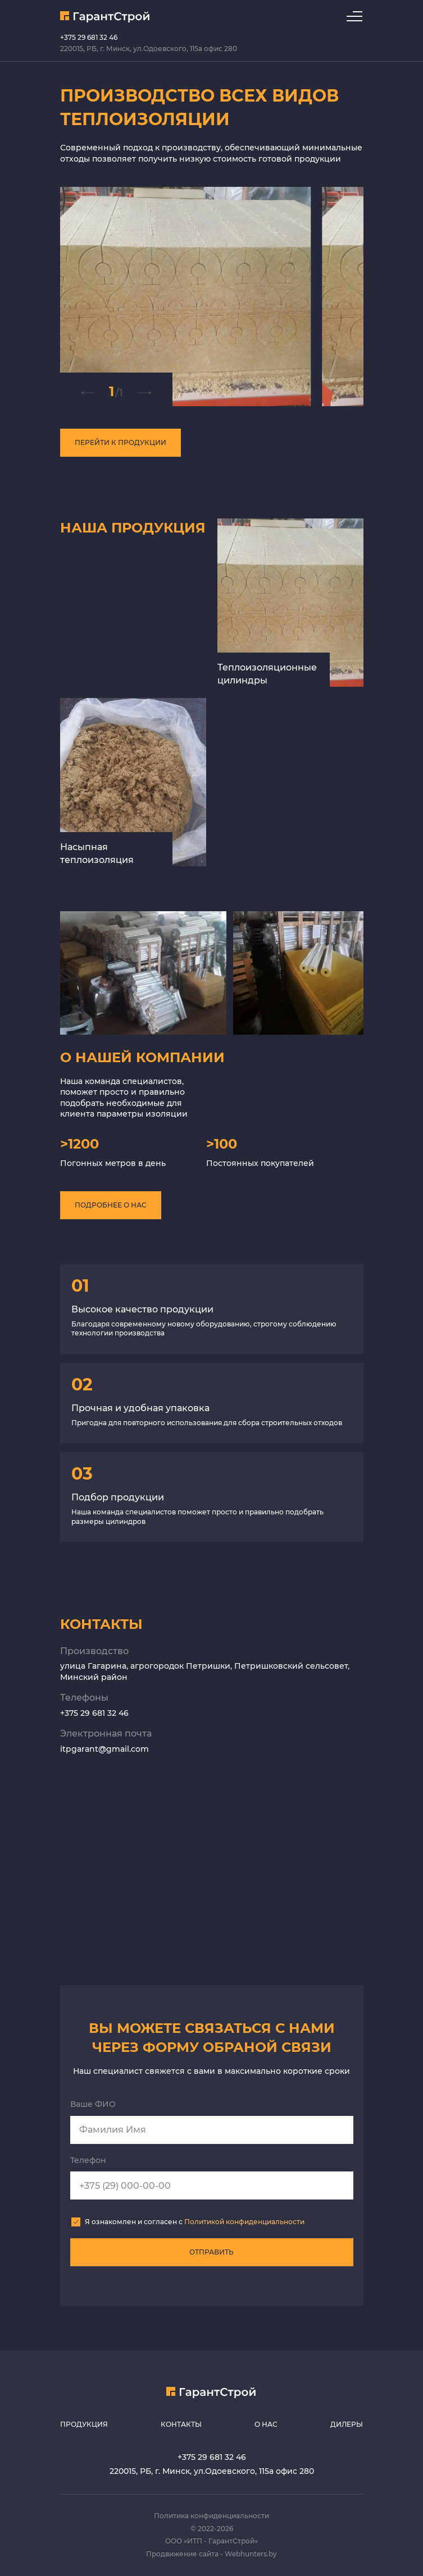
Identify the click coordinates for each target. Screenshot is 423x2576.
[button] (87, 392)
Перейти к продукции (120, 442)
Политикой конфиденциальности (244, 2221)
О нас (266, 2424)
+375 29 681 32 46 (88, 37)
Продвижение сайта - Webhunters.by (211, 2554)
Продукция (84, 2424)
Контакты (181, 2424)
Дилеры (346, 2424)
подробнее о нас (111, 1205)
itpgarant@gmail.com (104, 1749)
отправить (211, 2252)
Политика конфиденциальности (211, 2515)
